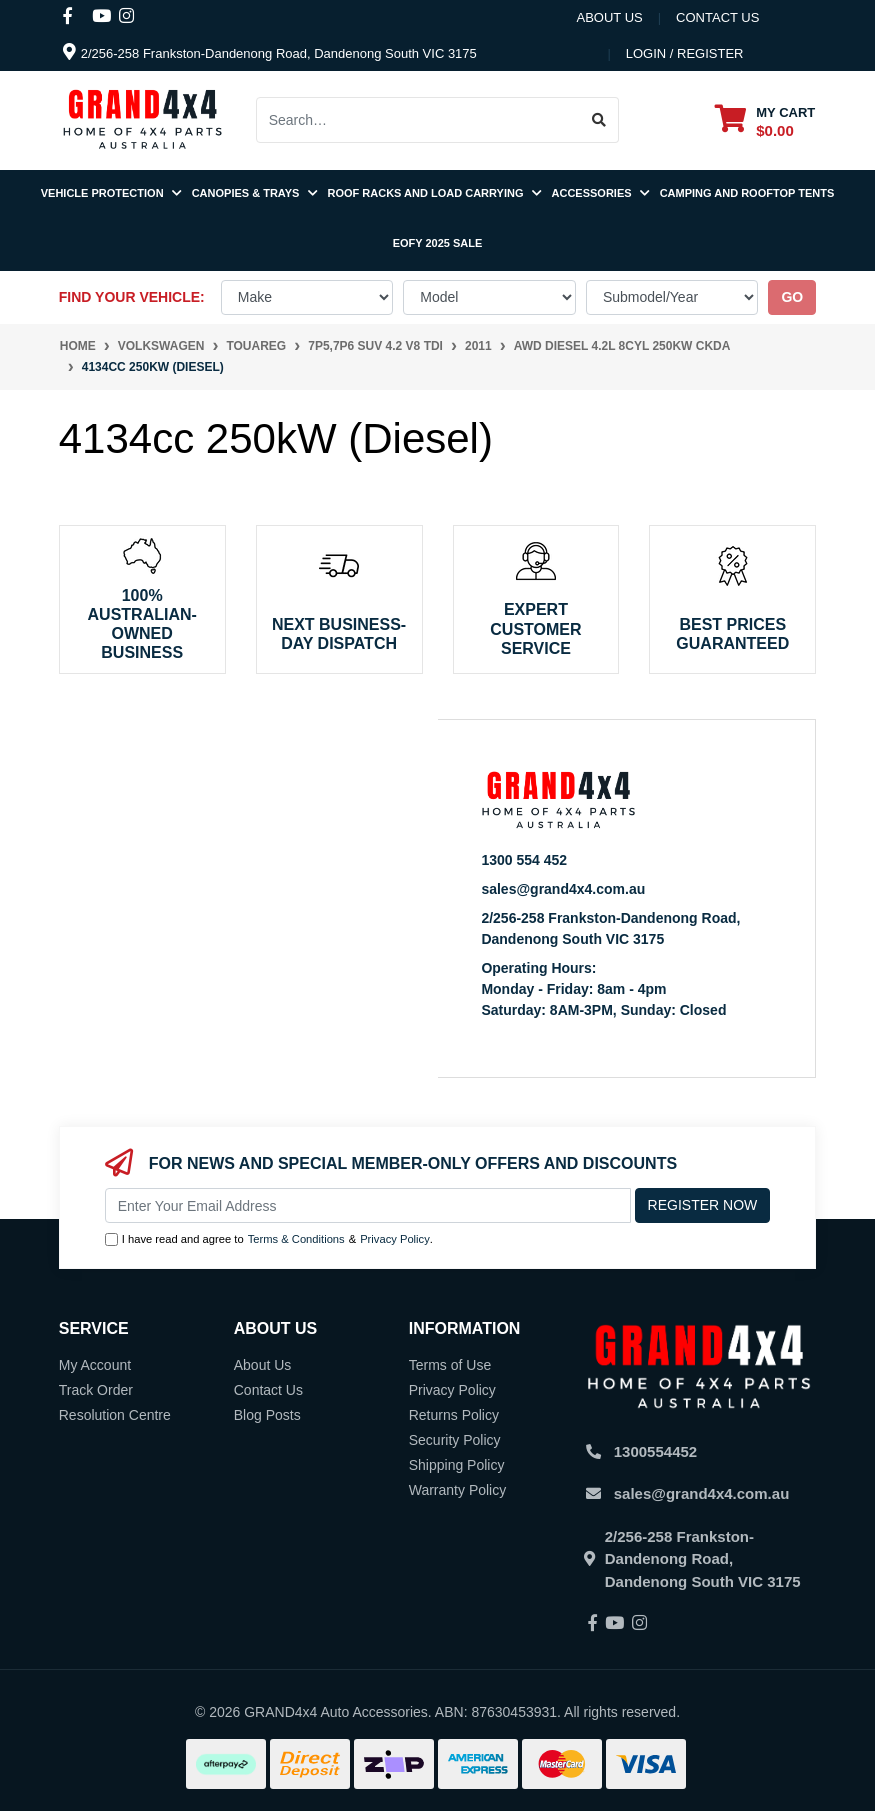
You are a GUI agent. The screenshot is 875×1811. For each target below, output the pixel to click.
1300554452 (655, 1451)
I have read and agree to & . (269, 1239)
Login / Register (685, 53)
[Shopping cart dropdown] (765, 120)
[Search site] (599, 120)
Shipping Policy (457, 1465)
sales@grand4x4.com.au (563, 889)
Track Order (96, 1390)
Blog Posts (267, 1415)
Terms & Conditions (296, 1239)
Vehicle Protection (111, 193)
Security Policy (455, 1440)
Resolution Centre (115, 1415)
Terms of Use (450, 1365)
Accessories (601, 193)
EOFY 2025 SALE (438, 243)
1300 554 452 (524, 860)
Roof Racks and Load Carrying (435, 193)
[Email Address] (368, 1205)
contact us (717, 17)
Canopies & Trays (255, 193)
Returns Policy (454, 1415)
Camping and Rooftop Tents (747, 193)
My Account (95, 1365)
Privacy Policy (395, 1239)
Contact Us (268, 1390)
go (792, 297)
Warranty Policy (458, 1490)
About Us (609, 17)
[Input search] (419, 120)
